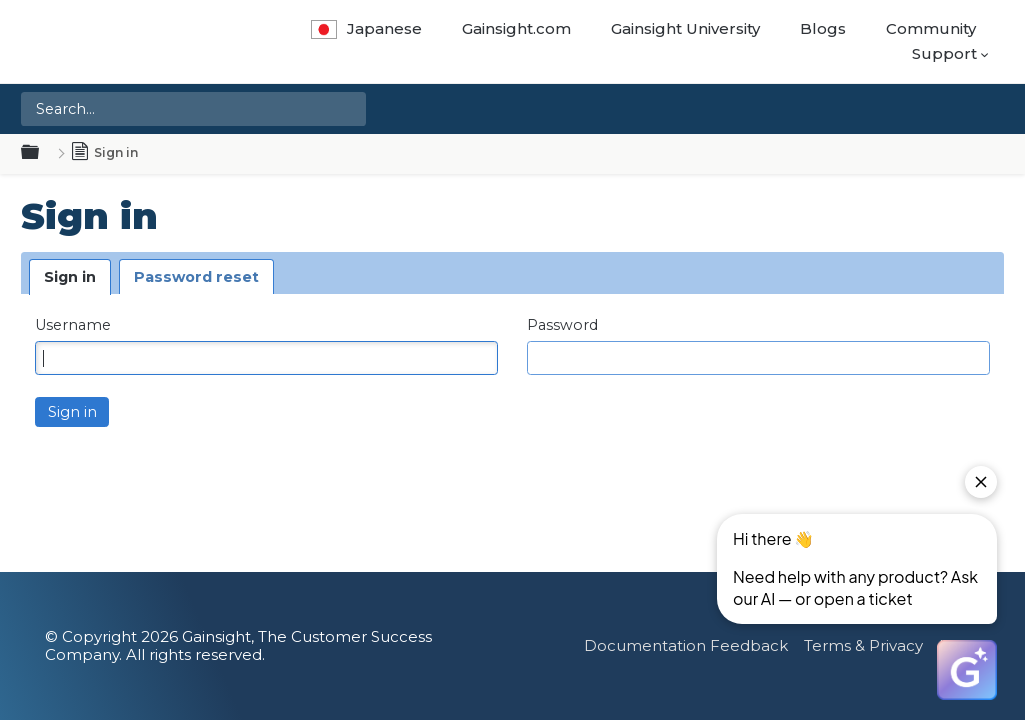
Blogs (823, 28)
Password (562, 325)
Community (931, 28)
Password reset (196, 277)
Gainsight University (685, 28)
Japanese (366, 28)
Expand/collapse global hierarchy (42, 153)
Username (73, 325)
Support (944, 53)
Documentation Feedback (686, 645)
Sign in (70, 277)
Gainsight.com (516, 28)
